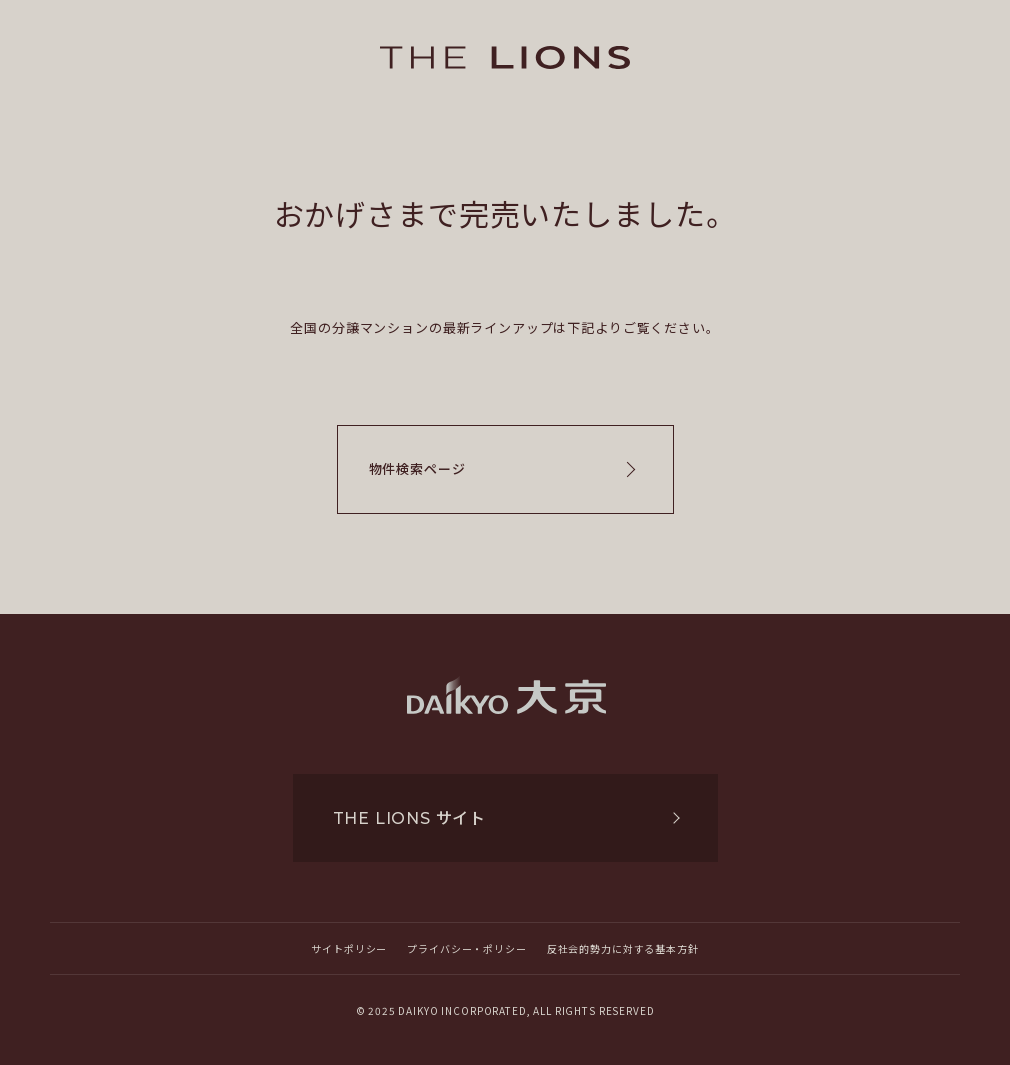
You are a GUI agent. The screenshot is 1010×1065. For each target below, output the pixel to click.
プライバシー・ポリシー (466, 948)
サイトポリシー (349, 948)
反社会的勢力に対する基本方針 (623, 948)
